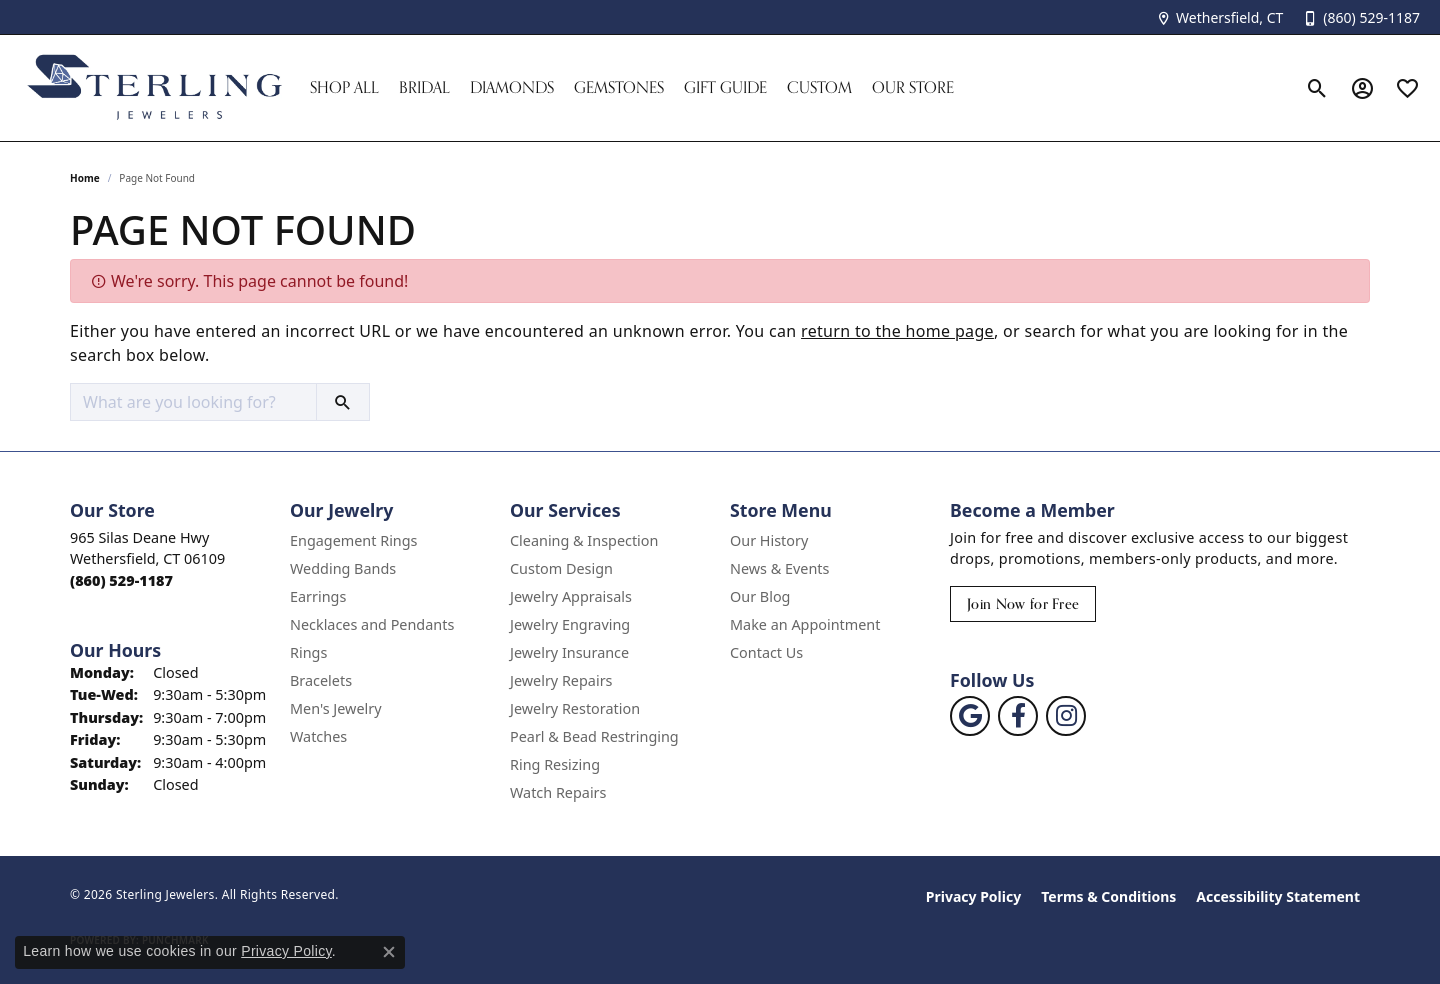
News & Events (779, 568)
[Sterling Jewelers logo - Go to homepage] (155, 88)
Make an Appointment (805, 624)
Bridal (424, 87)
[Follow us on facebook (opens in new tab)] (1018, 716)
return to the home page (897, 331)
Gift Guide (725, 87)
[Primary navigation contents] (797, 88)
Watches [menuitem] (318, 736)
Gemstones (619, 87)
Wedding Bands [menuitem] (343, 568)
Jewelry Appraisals (571, 596)
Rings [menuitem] (308, 652)
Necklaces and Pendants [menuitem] (372, 624)
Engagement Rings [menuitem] (354, 540)
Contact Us (766, 652)
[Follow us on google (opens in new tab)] (970, 716)
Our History (769, 540)
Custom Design (561, 568)
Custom (819, 87)
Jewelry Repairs (561, 680)
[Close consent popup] (389, 952)
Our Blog (760, 596)
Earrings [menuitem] (318, 596)
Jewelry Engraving (570, 624)
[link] (1219, 17)
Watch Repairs (558, 792)
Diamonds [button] (512, 87)
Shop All (344, 87)
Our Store (913, 87)
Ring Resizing (555, 764)
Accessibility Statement (1278, 896)
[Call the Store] (121, 580)
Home (85, 178)
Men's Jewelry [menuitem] (336, 708)
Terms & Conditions (1108, 896)
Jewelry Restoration (575, 708)
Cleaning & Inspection (584, 540)
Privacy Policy (973, 896)
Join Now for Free (1023, 603)
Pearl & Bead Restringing (594, 736)
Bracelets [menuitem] (321, 680)
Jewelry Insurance (569, 652)
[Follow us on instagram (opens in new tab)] (1066, 716)
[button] (1317, 88)
